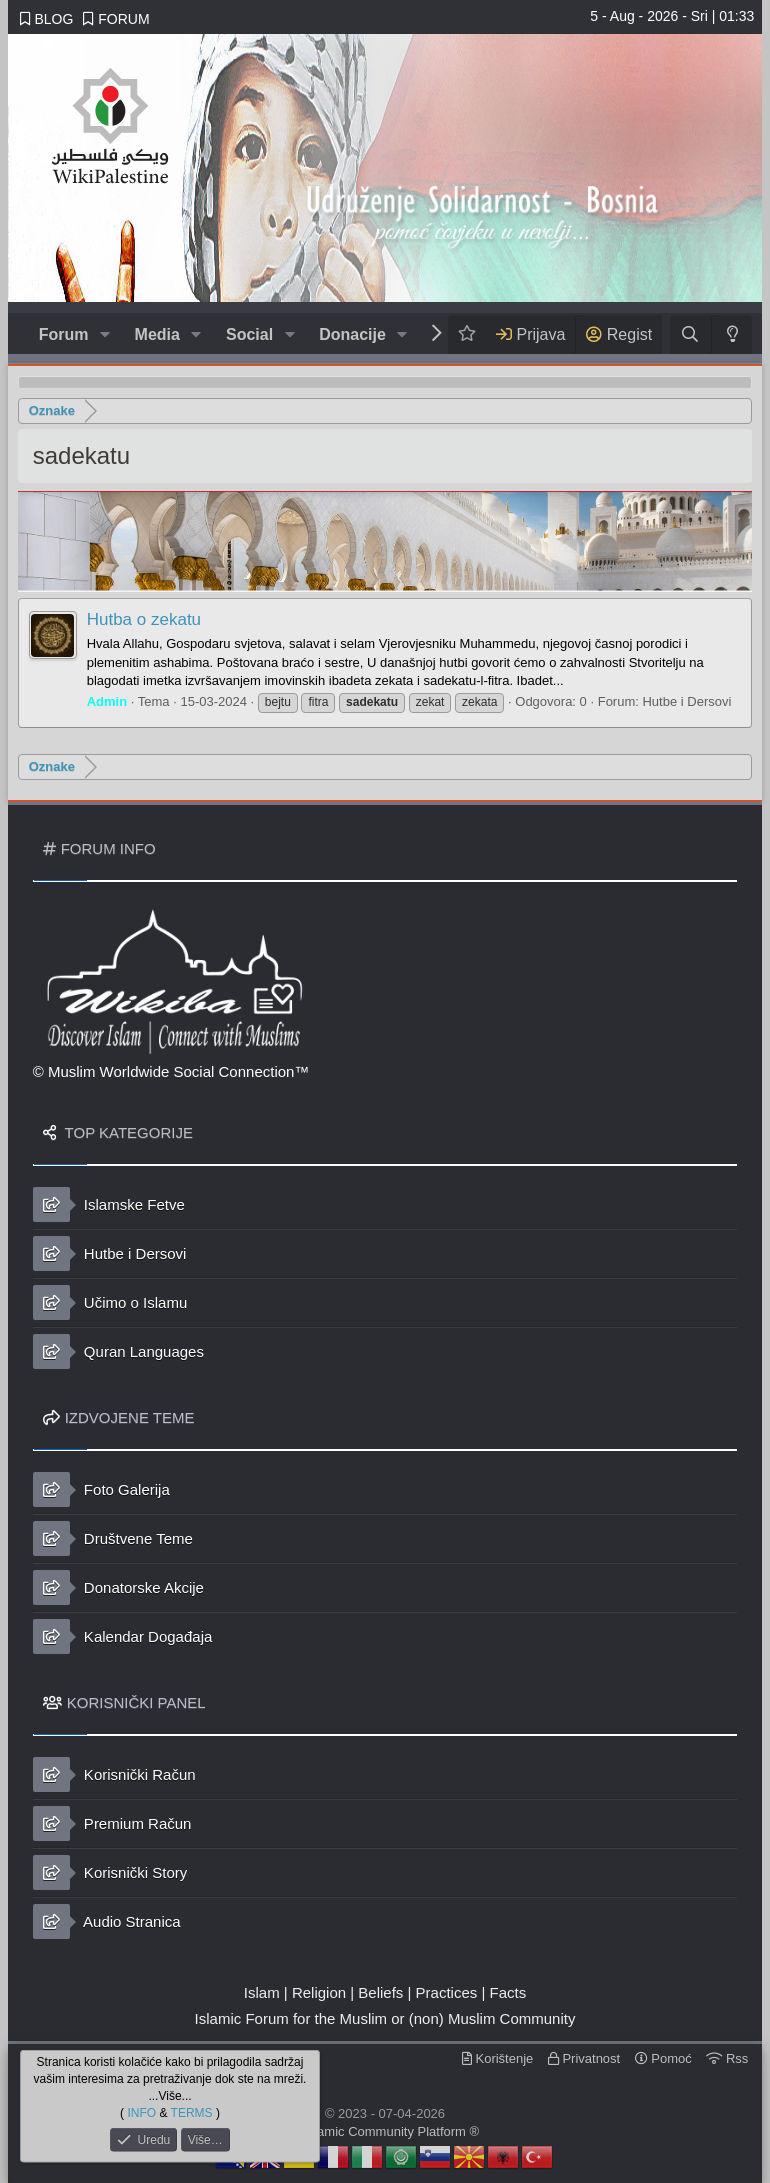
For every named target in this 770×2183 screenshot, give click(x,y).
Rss (727, 2058)
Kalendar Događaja (123, 1636)
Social (249, 334)
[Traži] (690, 334)
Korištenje (497, 2058)
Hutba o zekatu (144, 619)
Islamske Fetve (109, 1204)
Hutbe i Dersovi (686, 701)
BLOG (47, 19)
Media (157, 334)
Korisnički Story (110, 1872)
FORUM (116, 19)
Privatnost (584, 2058)
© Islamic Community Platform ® (385, 2131)
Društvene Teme (113, 1538)
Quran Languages (118, 1351)
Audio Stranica (107, 1921)
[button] (104, 335)
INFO (141, 2112)
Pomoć (663, 2058)
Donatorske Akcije (118, 1587)
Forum (64, 334)
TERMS (192, 2112)
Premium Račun (112, 1823)
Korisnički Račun (114, 1774)
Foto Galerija (101, 1489)
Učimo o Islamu (110, 1302)
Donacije (352, 334)
